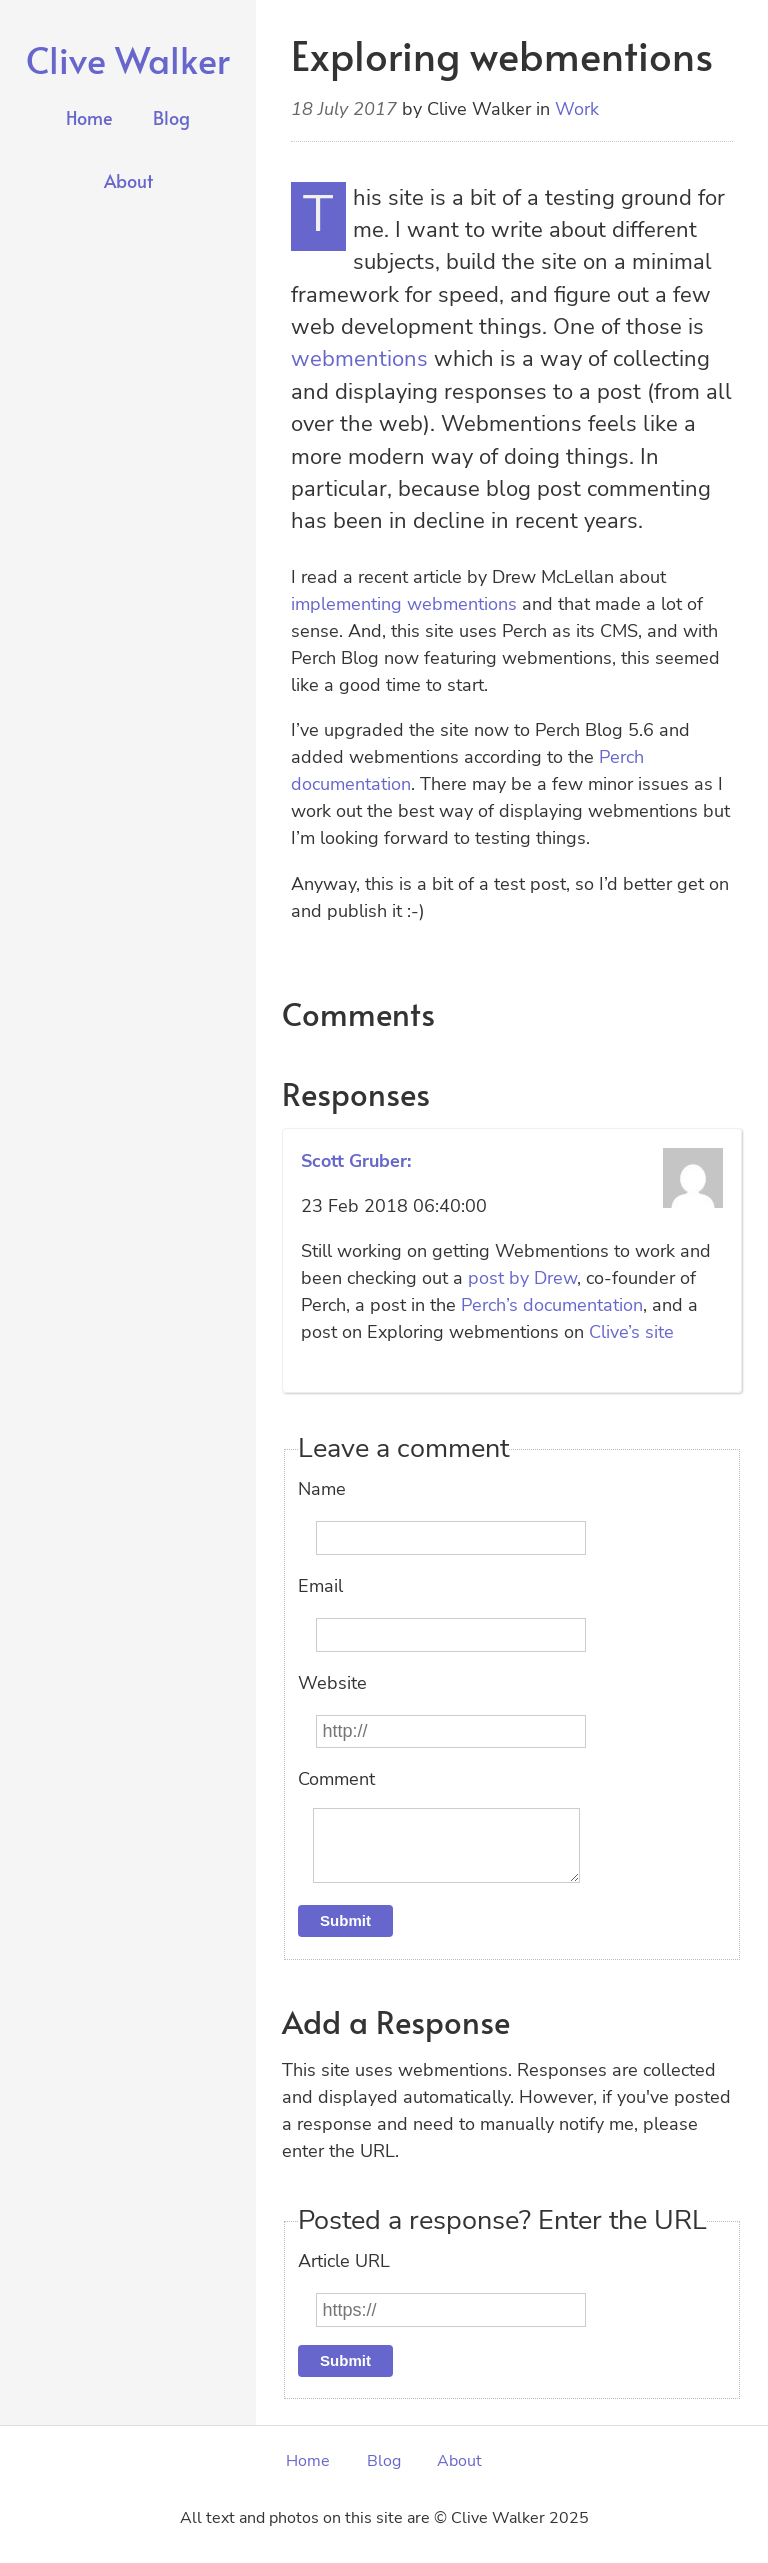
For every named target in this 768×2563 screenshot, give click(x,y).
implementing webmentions (404, 604)
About (128, 180)
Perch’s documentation (552, 1305)
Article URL (344, 2277)
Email (320, 1586)
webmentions (359, 359)
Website (332, 1683)
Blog (171, 117)
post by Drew (522, 1278)
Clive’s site (631, 1332)
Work (577, 109)
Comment (336, 1779)
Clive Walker (128, 59)
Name (322, 1489)
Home (89, 117)
